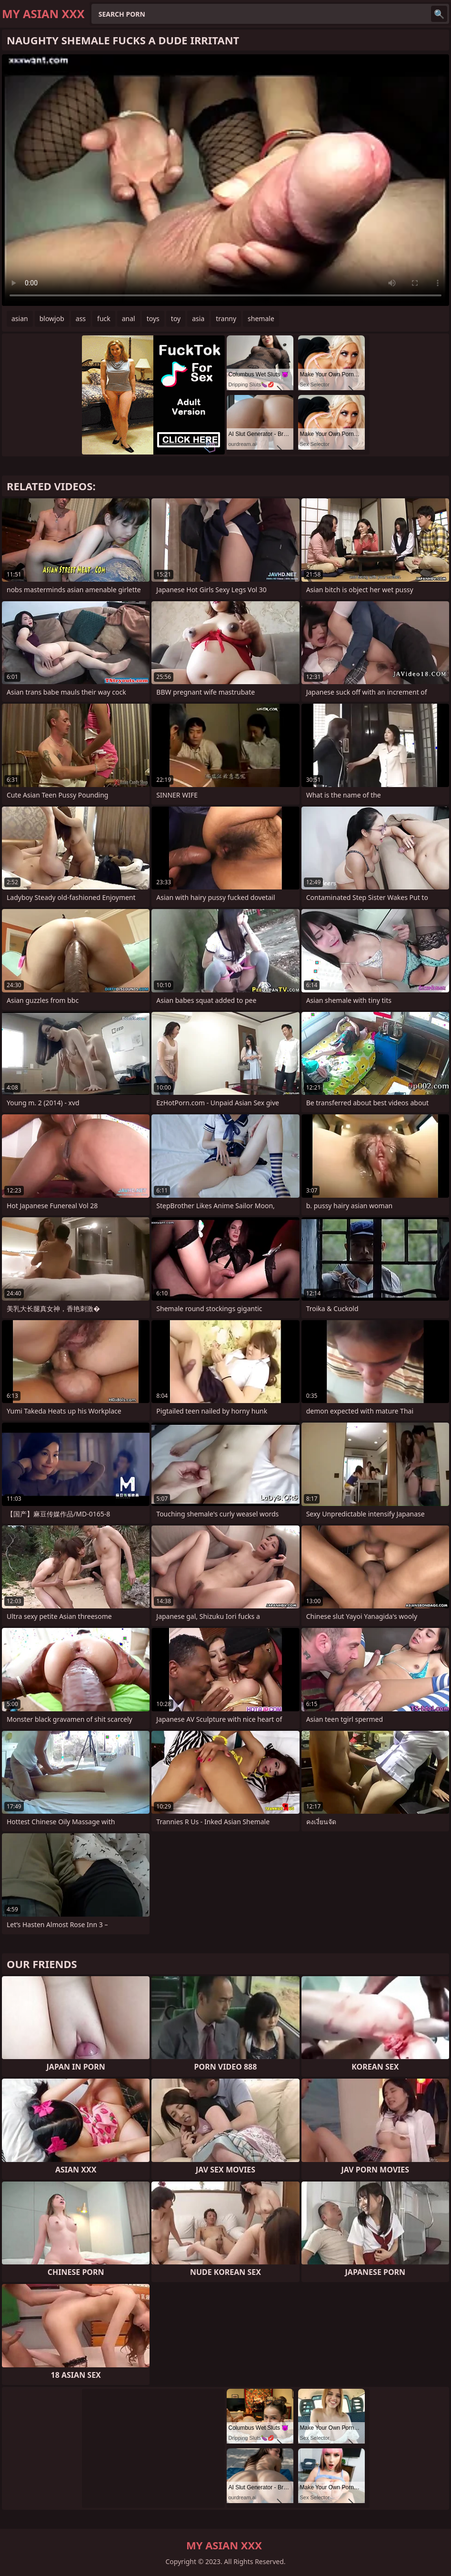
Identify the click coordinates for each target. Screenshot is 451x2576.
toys (153, 318)
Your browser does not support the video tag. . (225, 180)
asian (19, 318)
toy (175, 318)
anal (128, 318)
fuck (103, 318)
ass (81, 318)
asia (198, 318)
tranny (226, 318)
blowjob (52, 318)
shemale (261, 318)
